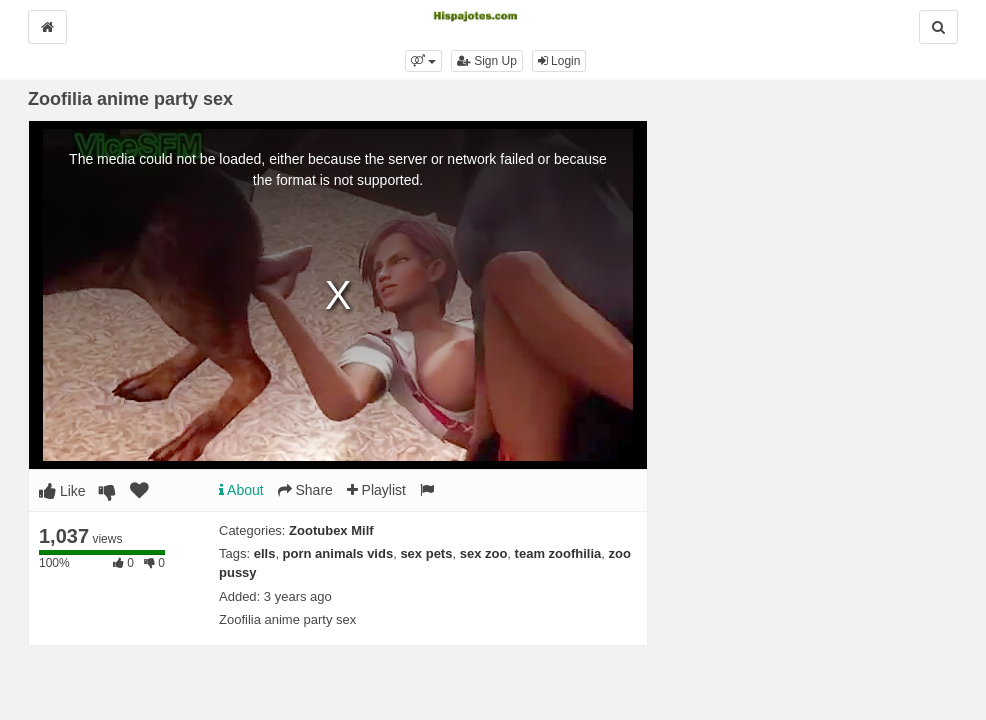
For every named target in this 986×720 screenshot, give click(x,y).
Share (305, 490)
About (241, 490)
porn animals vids (338, 553)
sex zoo (484, 553)
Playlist (376, 490)
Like (62, 491)
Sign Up (487, 61)
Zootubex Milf (331, 530)
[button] (423, 61)
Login (559, 61)
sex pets (426, 553)
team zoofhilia (558, 553)
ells (265, 553)
